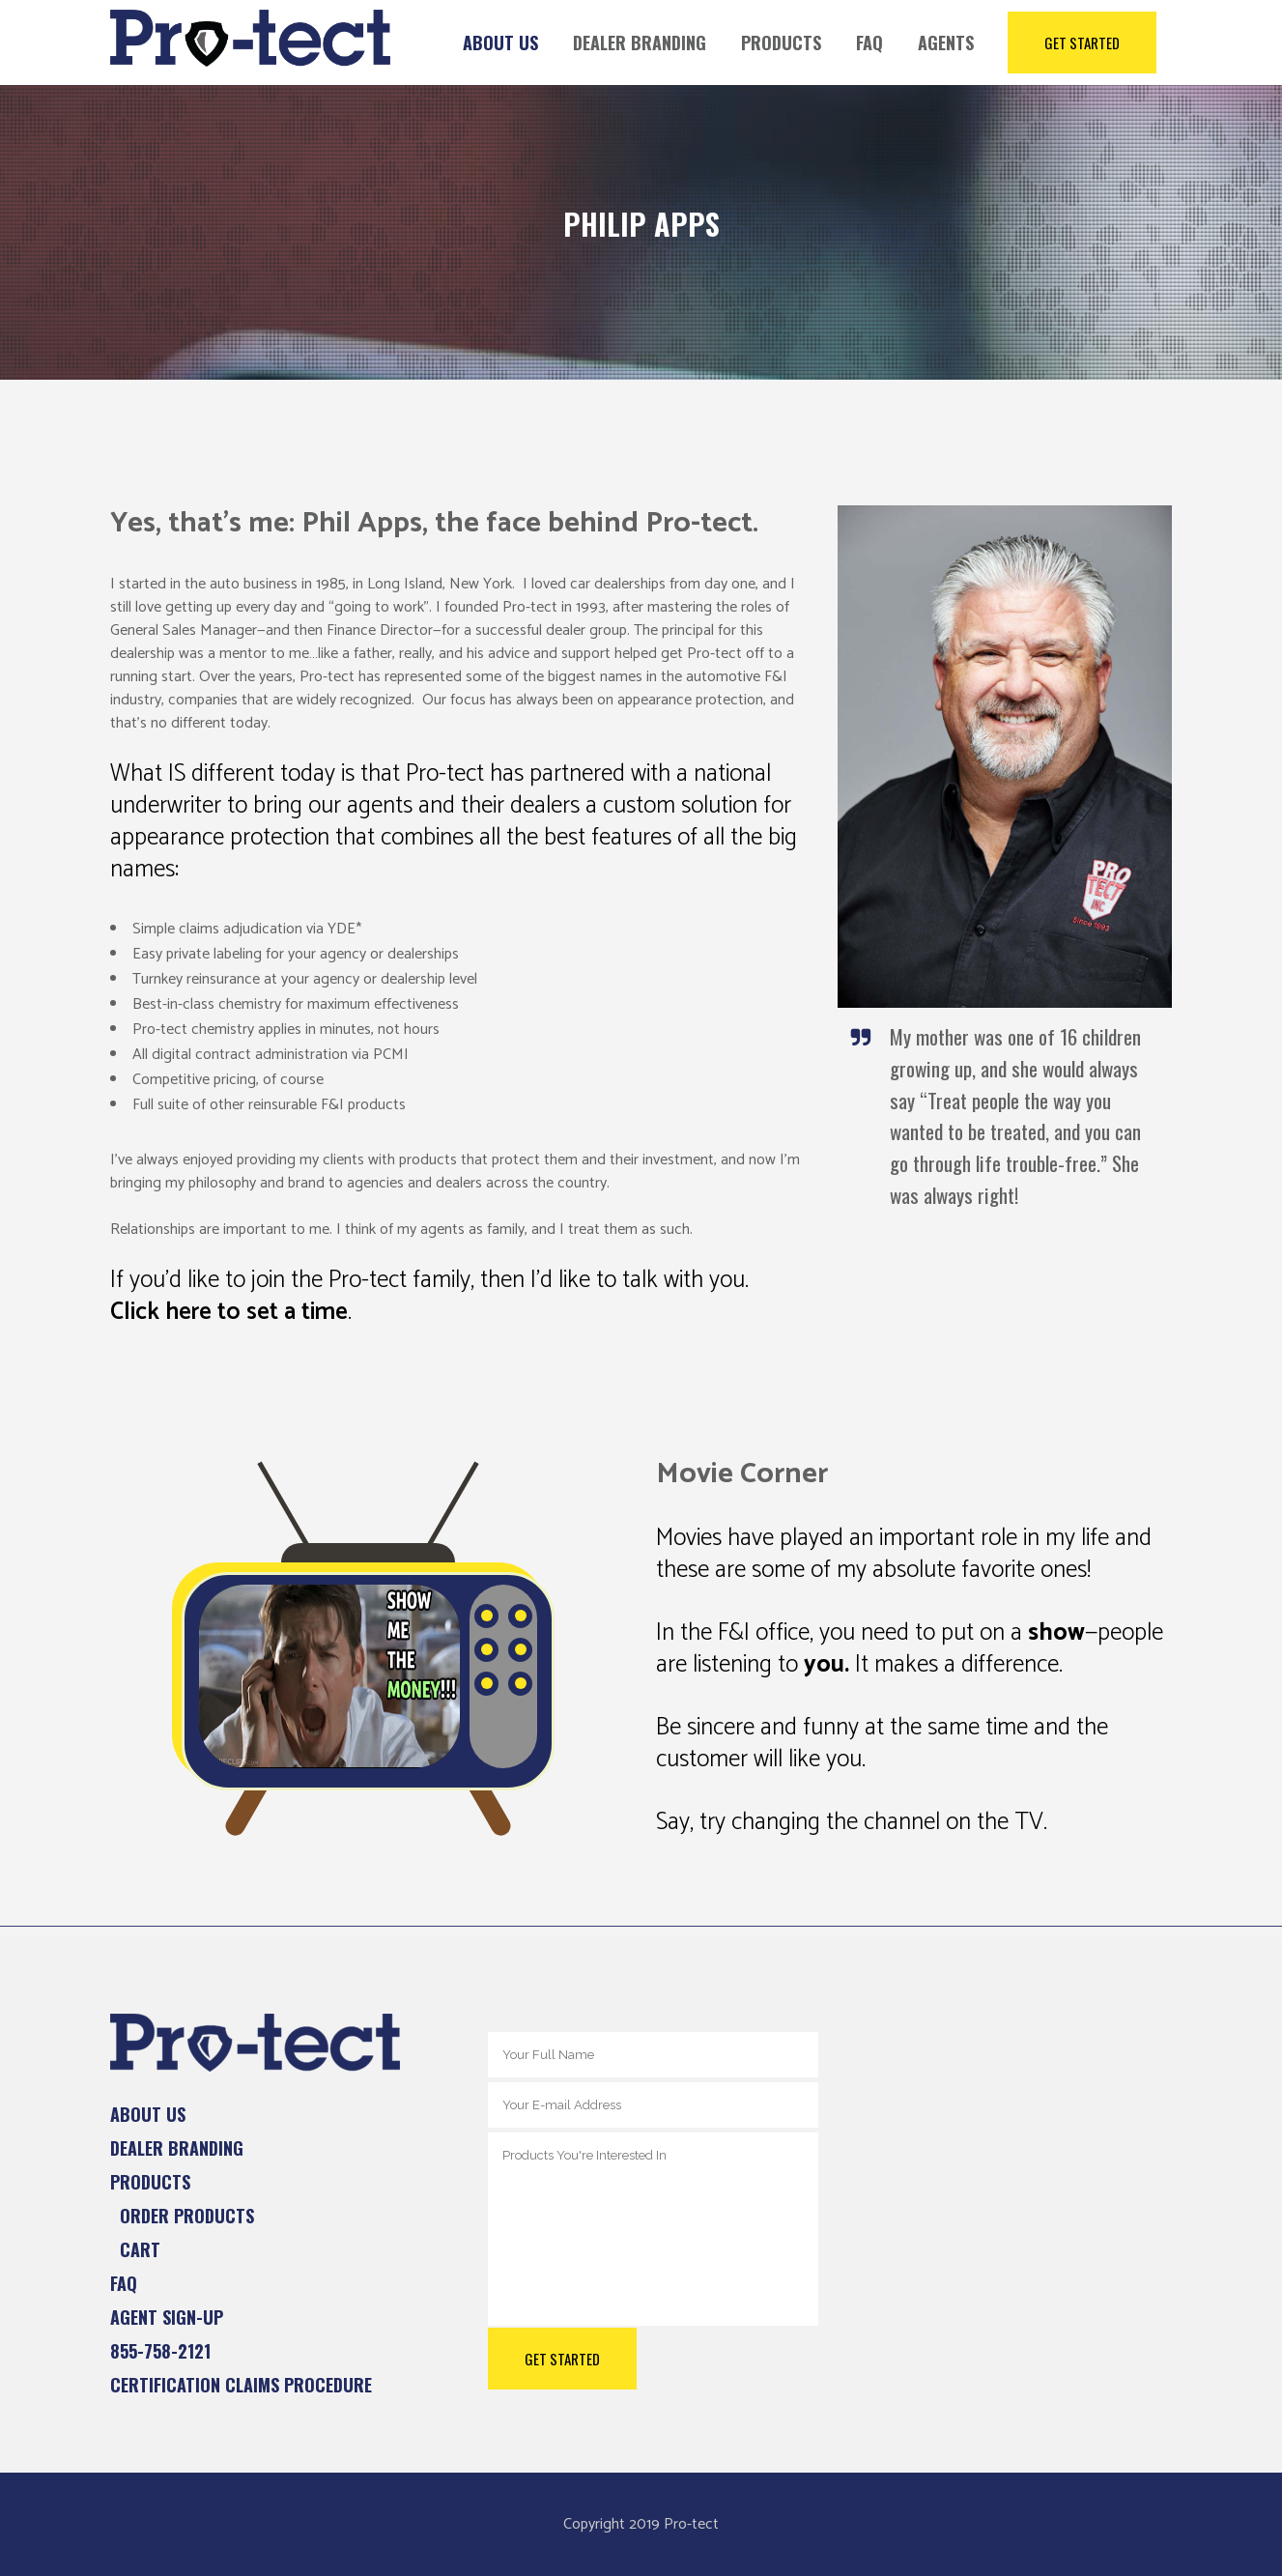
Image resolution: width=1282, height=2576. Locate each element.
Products (150, 2181)
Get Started (1082, 42)
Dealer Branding (176, 2148)
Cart (140, 2249)
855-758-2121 (160, 2350)
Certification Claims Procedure (241, 2384)
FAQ (123, 2283)
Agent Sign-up (166, 2317)
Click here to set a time (229, 1312)
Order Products (187, 2215)
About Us (147, 2114)
